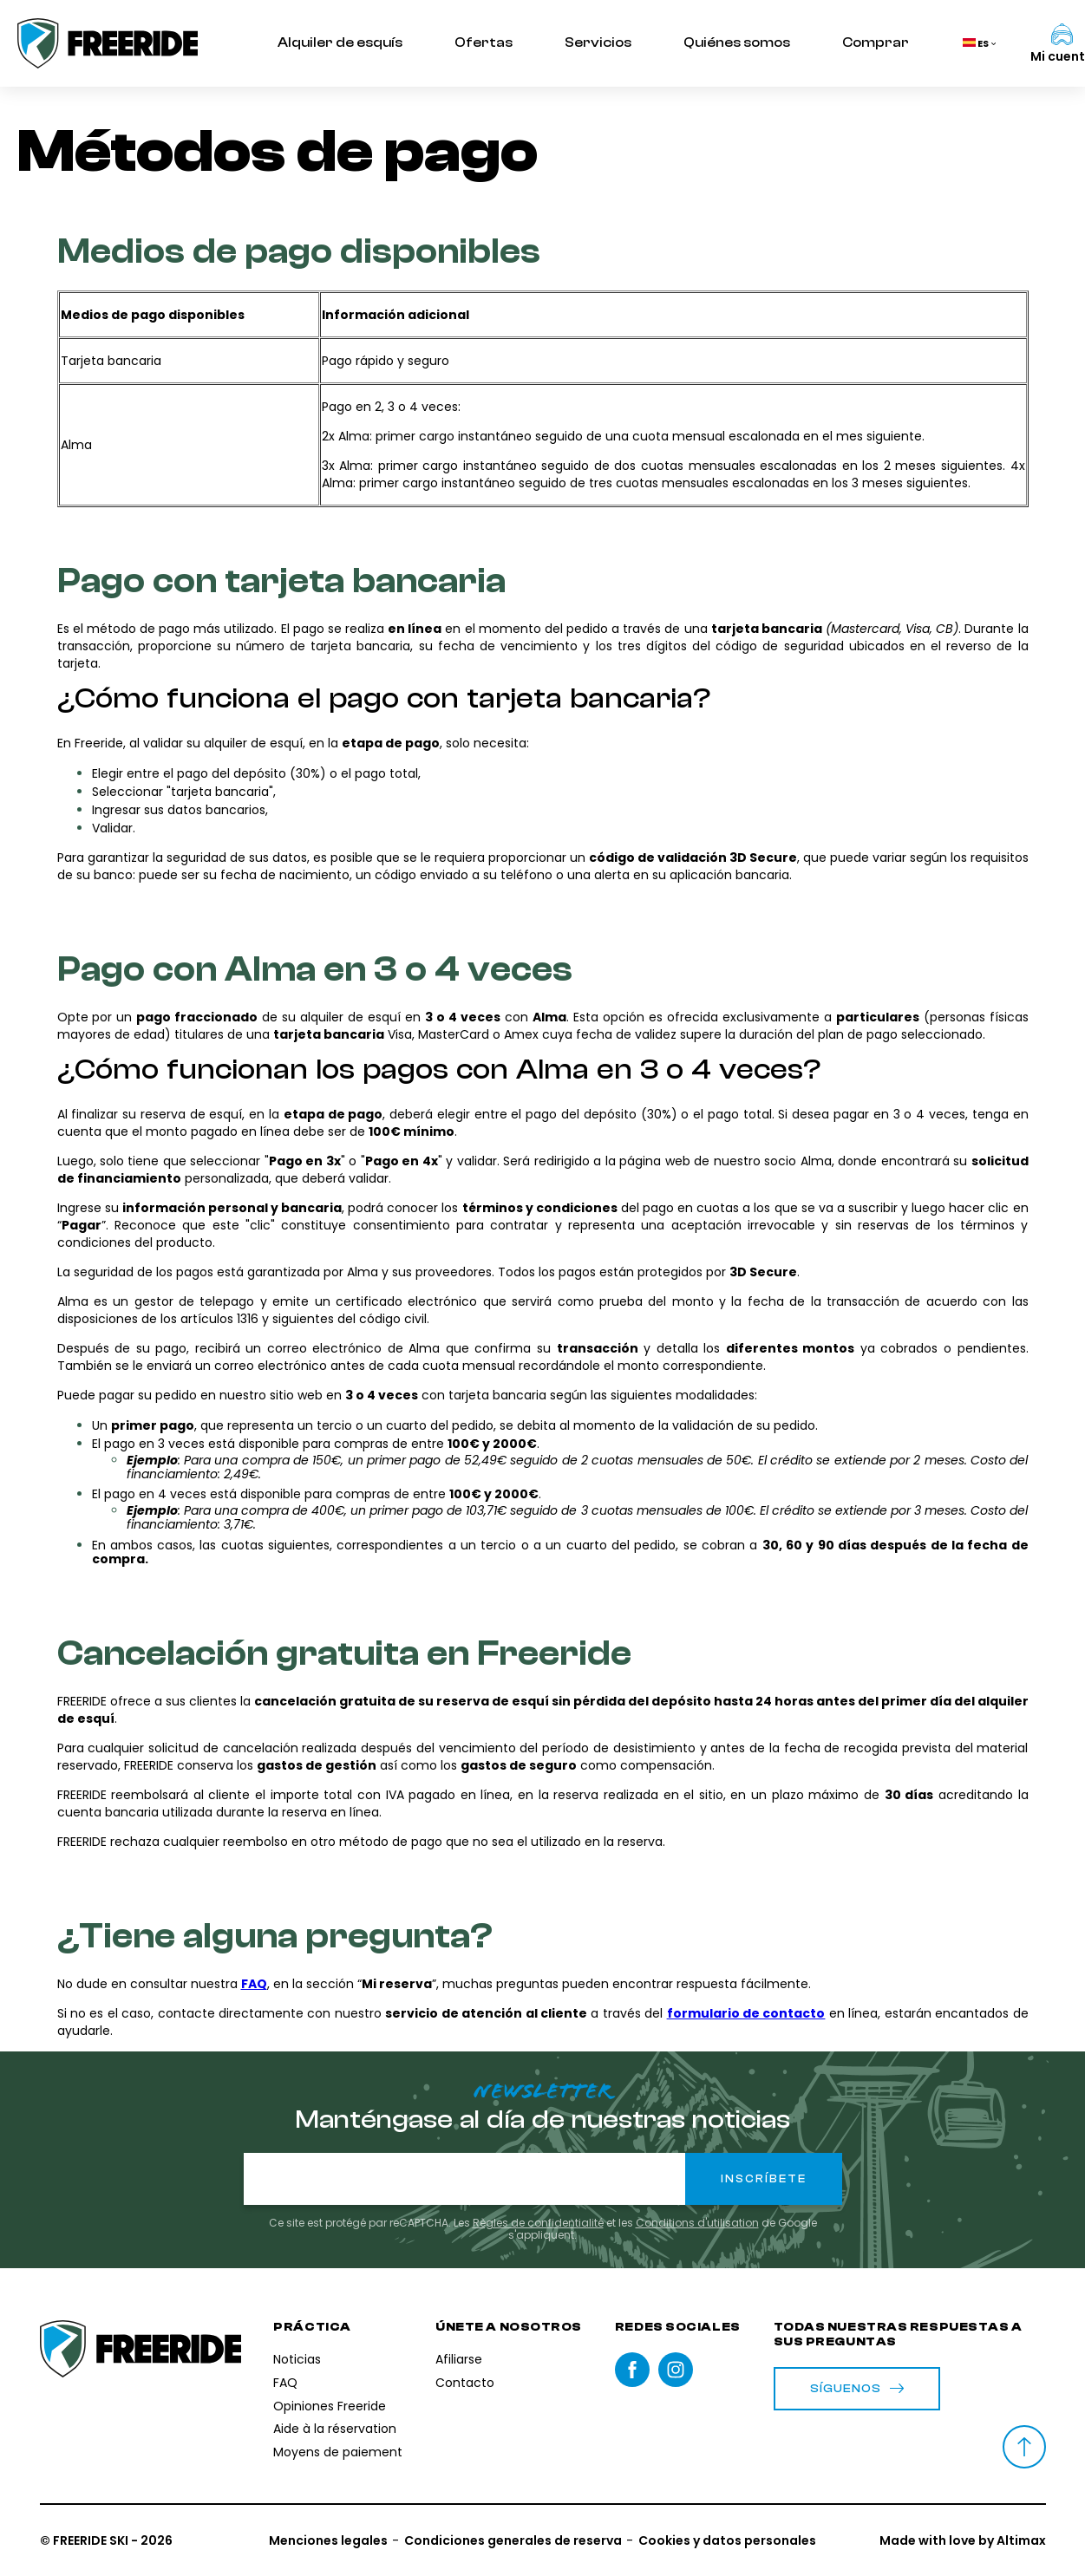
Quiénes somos (736, 42)
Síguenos (857, 2389)
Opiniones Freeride (329, 2406)
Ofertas (483, 42)
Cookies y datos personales (727, 2540)
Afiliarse (458, 2359)
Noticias (297, 2359)
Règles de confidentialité (538, 2222)
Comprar (875, 42)
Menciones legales (328, 2540)
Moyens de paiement (337, 2452)
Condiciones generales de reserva (513, 2540)
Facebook (632, 2369)
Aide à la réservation (334, 2428)
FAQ (285, 2382)
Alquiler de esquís (340, 42)
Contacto (464, 2382)
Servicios (598, 42)
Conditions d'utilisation (697, 2222)
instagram (675, 2369)
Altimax (1021, 2540)
